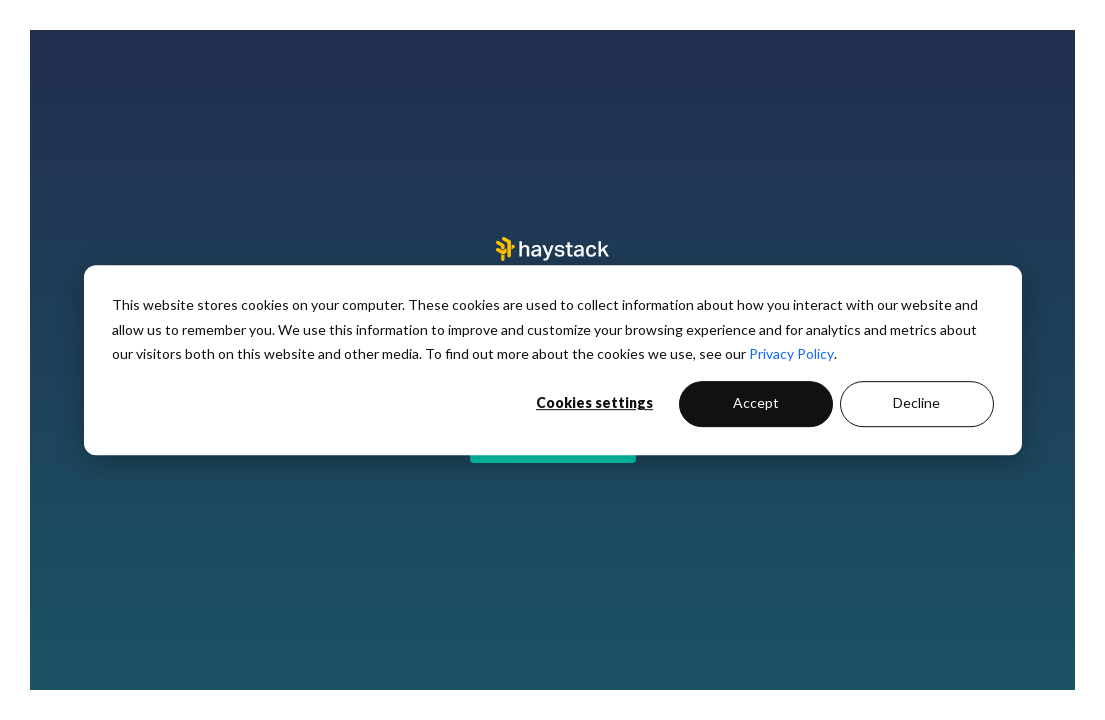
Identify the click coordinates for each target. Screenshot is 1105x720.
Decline (916, 403)
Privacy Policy (791, 353)
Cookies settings (594, 403)
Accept (756, 403)
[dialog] (553, 360)
